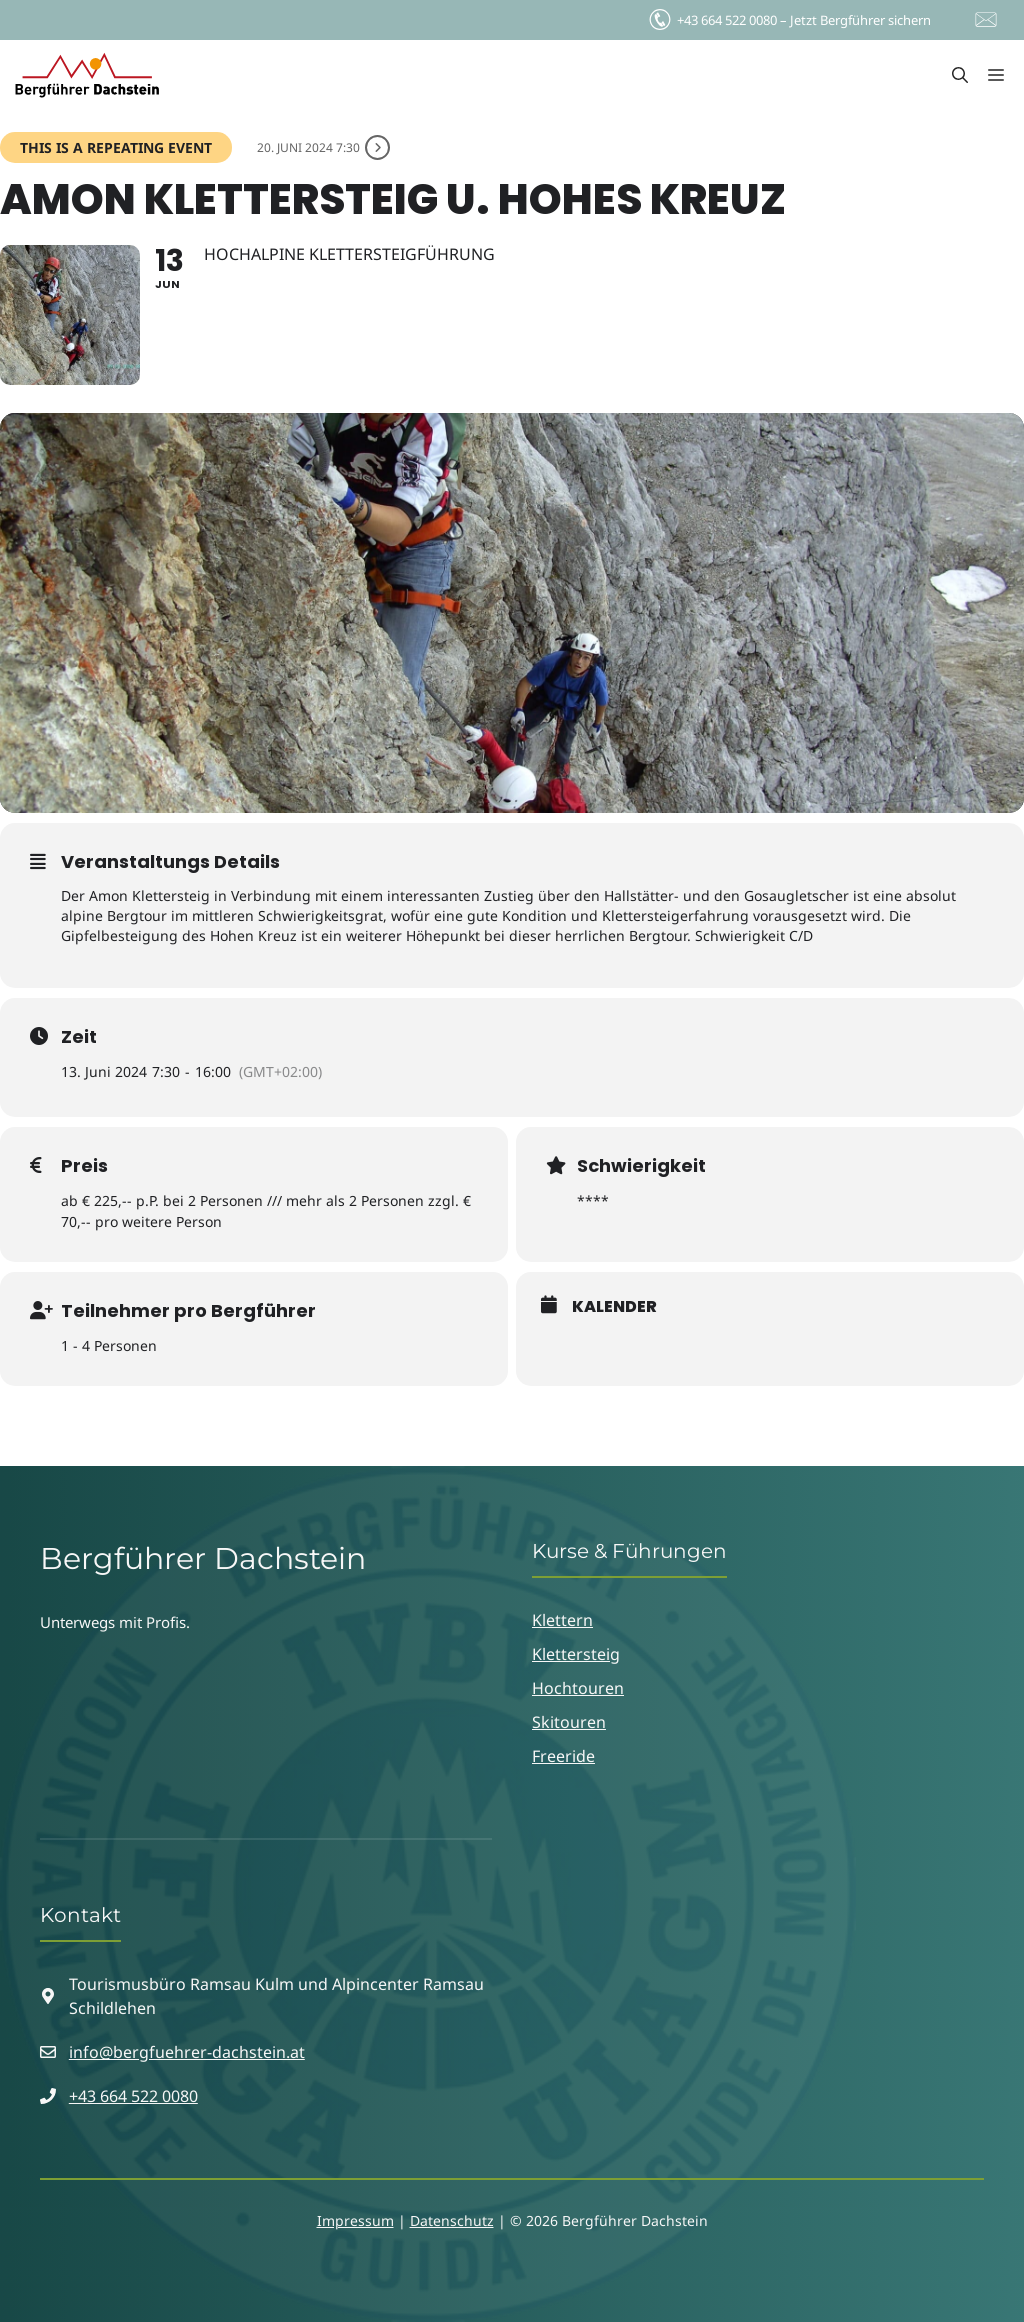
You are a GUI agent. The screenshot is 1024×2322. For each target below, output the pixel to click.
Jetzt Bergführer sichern (788, 15)
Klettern (562, 1620)
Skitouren (569, 1722)
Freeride (563, 1756)
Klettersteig (576, 1654)
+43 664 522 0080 (133, 2096)
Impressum (355, 2220)
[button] (960, 75)
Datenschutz (452, 2220)
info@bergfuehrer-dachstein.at (187, 2052)
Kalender (614, 1307)
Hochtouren (578, 1688)
